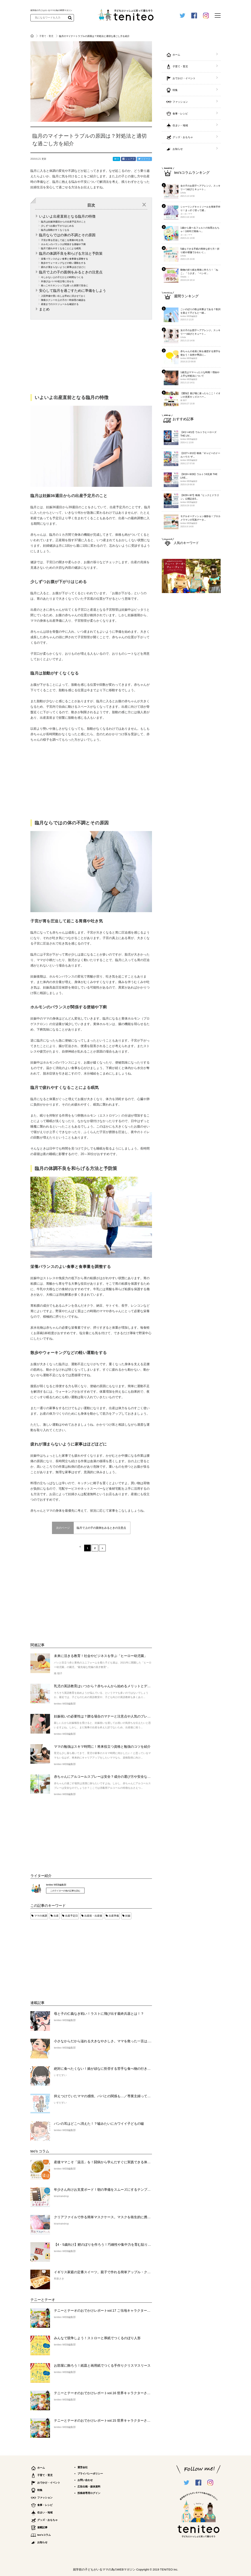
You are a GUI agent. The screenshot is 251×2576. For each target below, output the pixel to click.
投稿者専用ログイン (88, 2493)
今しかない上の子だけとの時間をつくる (62, 277)
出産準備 (114, 1915)
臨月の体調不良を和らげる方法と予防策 (71, 253)
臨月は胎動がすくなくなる (55, 230)
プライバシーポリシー (90, 2473)
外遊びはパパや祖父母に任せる (57, 281)
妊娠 (127, 1915)
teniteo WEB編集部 (56, 1884)
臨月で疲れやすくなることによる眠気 (61, 248)
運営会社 (82, 2467)
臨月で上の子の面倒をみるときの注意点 (71, 272)
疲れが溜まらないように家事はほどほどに (63, 267)
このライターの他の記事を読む (65, 1890)
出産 (56, 1915)
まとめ (44, 309)
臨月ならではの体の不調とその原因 (67, 235)
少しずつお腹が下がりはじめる (57, 225)
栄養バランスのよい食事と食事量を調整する (64, 258)
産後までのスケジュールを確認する (60, 304)
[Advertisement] (59, 1956)
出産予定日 (71, 1915)
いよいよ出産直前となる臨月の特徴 (67, 216)
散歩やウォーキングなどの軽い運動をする (63, 263)
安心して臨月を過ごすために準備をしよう (72, 291)
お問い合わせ (85, 2480)
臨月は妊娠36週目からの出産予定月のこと (63, 221)
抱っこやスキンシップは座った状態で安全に (64, 285)
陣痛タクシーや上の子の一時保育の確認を (63, 300)
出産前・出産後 (93, 1915)
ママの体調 (40, 1915)
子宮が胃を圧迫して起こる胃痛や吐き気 (62, 240)
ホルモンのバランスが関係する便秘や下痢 (63, 244)
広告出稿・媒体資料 (88, 2486)
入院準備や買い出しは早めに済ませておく (63, 296)
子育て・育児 (46, 36)
